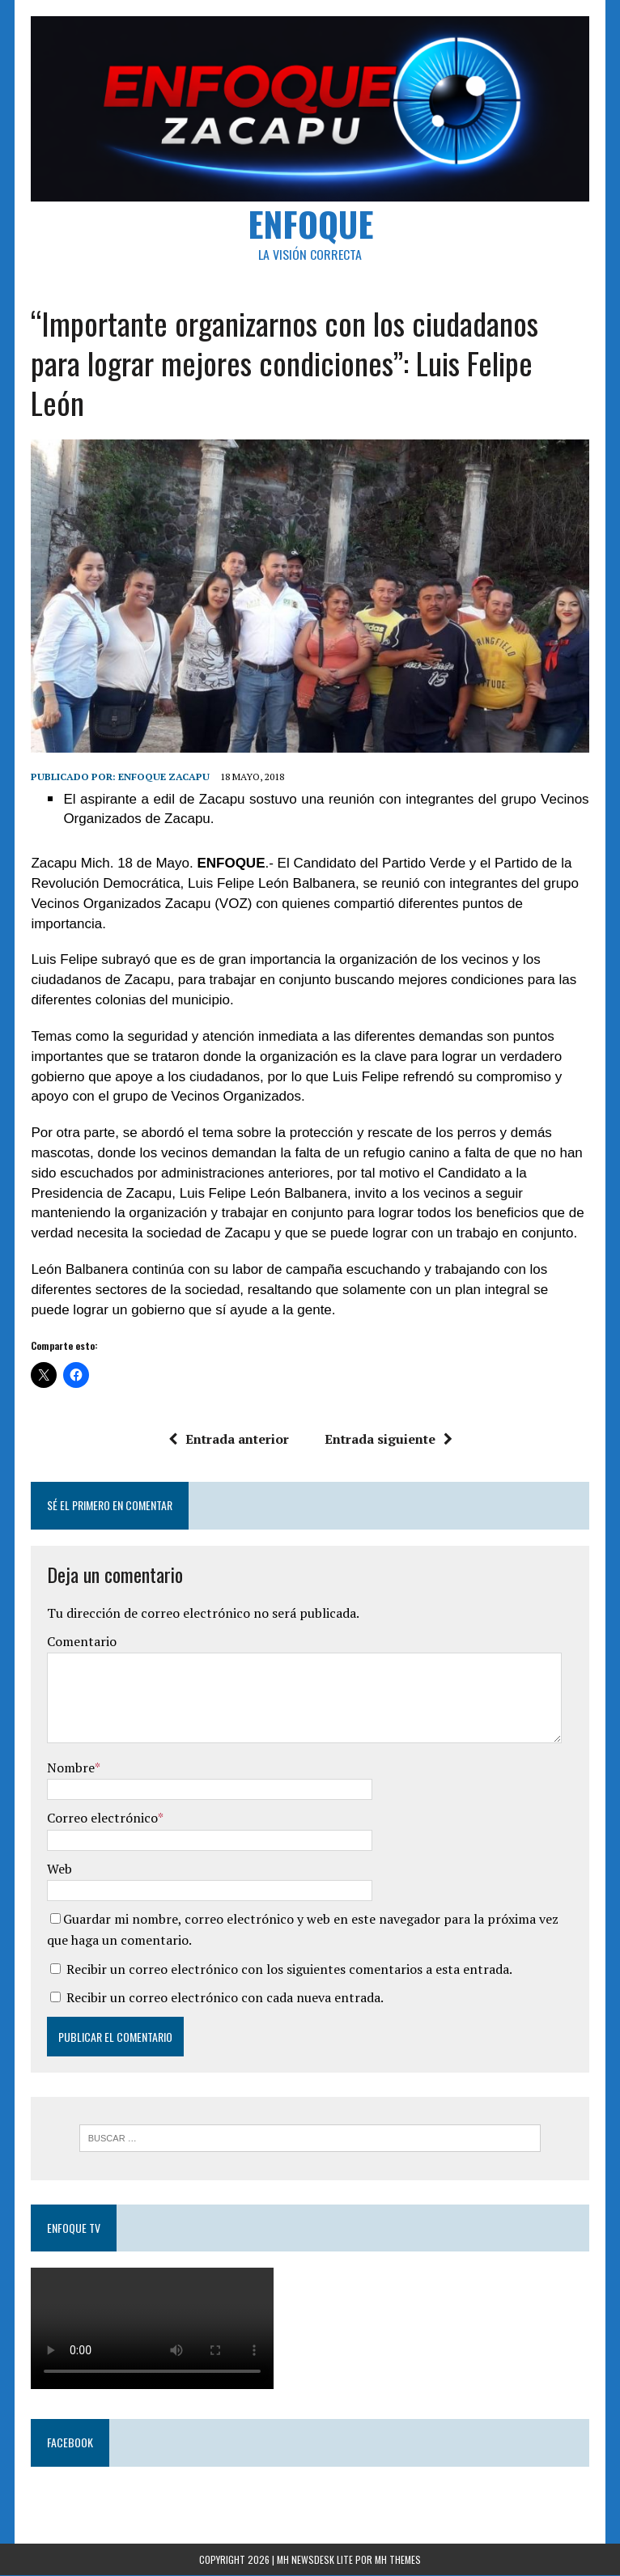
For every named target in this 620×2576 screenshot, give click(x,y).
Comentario (82, 1642)
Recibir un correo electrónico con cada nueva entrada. (225, 1997)
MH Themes (398, 2559)
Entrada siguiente (388, 1439)
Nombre (71, 1767)
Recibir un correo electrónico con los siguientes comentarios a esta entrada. (289, 1969)
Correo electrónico (102, 1818)
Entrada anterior (228, 1439)
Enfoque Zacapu (164, 777)
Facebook (70, 2442)
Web (59, 1869)
